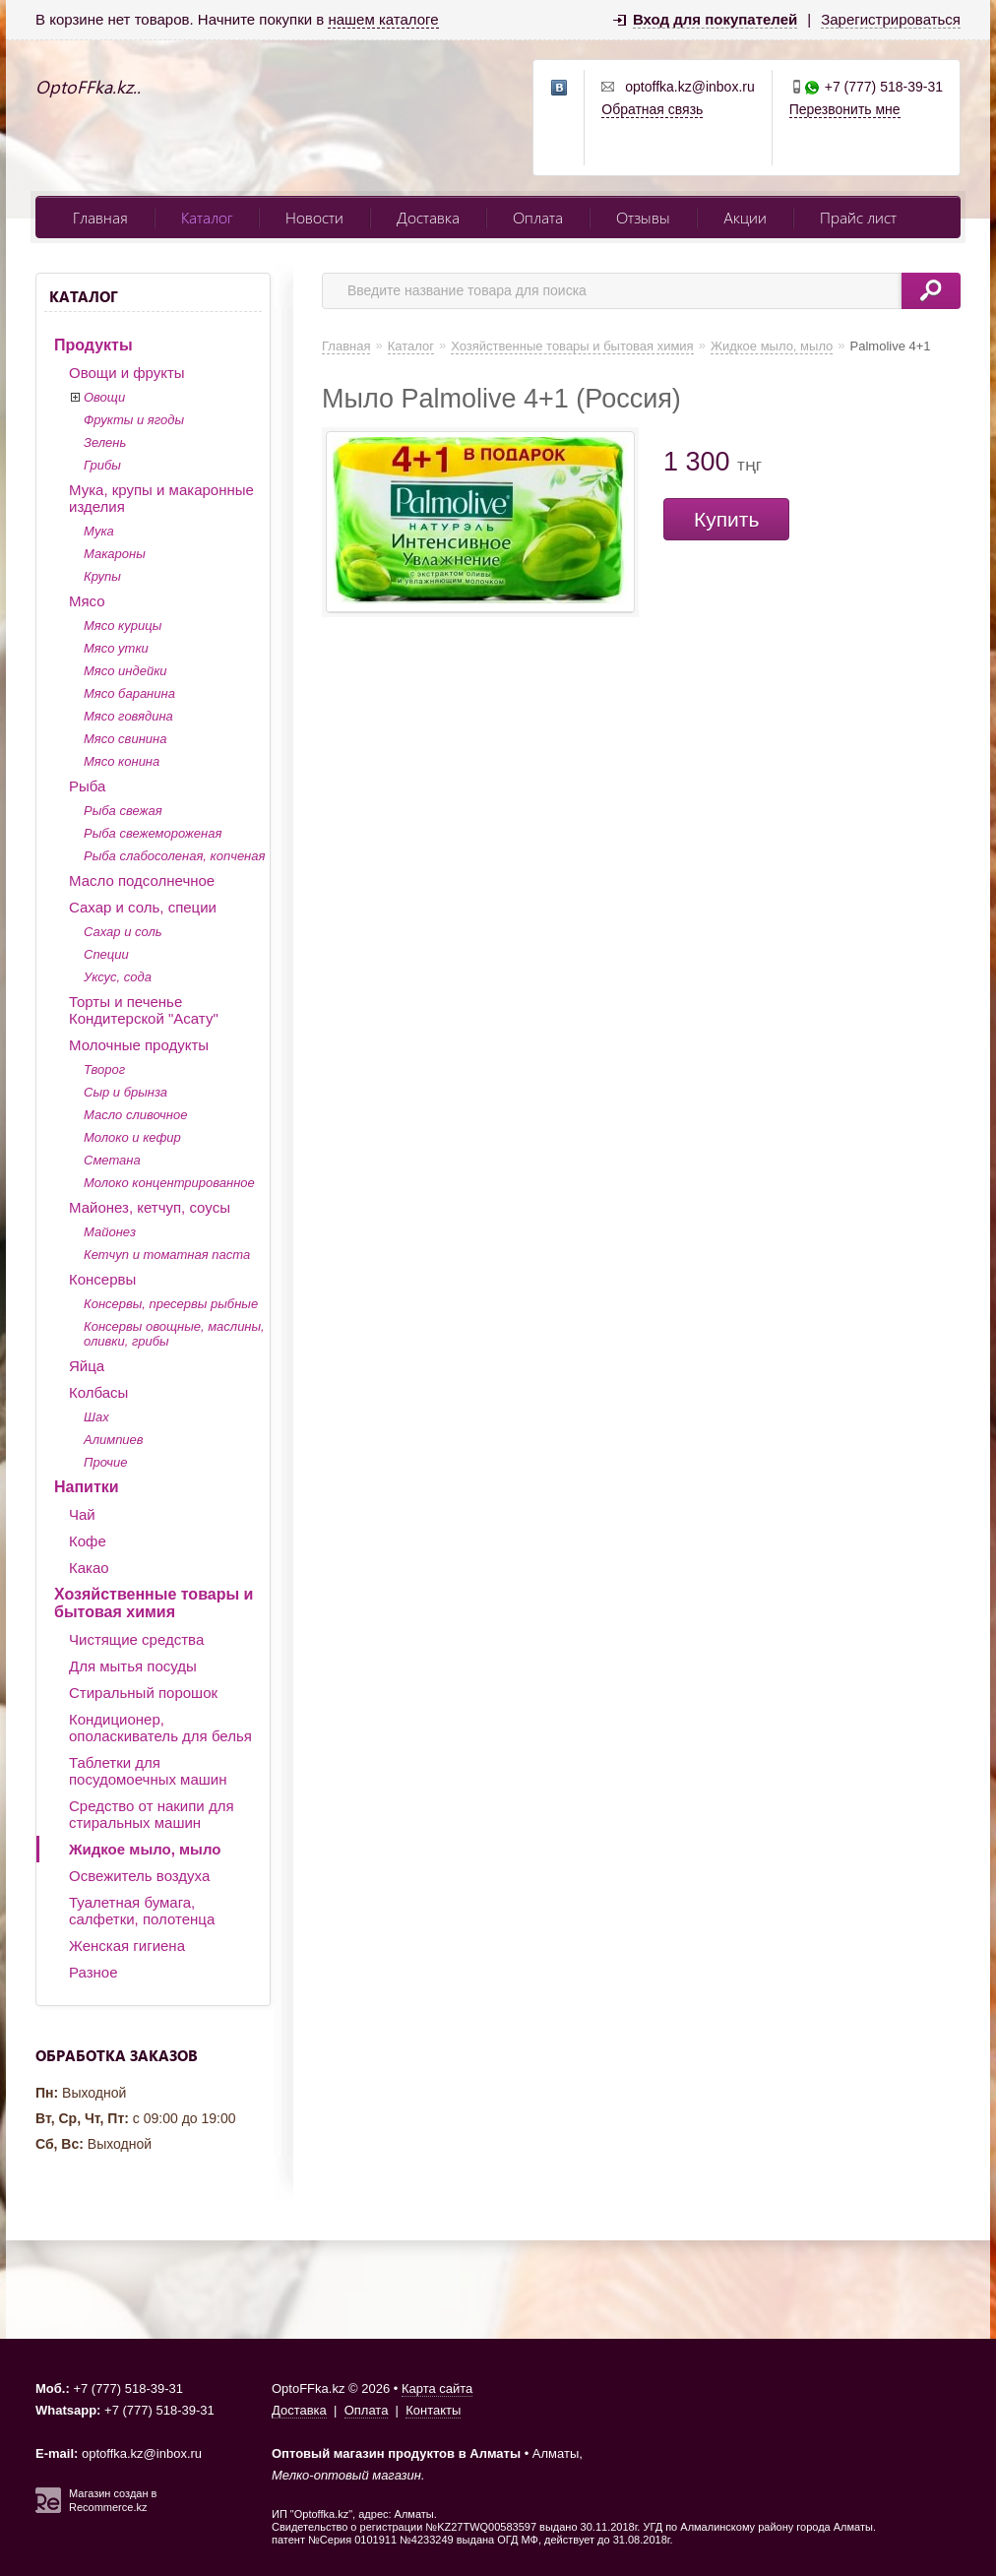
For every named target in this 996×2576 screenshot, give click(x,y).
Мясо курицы (122, 625)
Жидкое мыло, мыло (144, 1849)
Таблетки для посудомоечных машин (147, 1771)
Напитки (86, 1486)
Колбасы (98, 1392)
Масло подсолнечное (142, 880)
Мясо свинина (125, 738)
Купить (726, 519)
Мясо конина (121, 761)
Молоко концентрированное (169, 1182)
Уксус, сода (118, 977)
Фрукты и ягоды (134, 419)
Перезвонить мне (845, 109)
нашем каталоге (383, 19)
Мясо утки (116, 648)
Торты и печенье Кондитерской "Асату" (143, 1010)
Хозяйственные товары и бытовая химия (153, 1603)
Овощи (104, 397)
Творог (104, 1069)
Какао (89, 1567)
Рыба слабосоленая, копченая (174, 855)
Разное (93, 1972)
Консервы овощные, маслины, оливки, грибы (174, 1334)
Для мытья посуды (133, 1666)
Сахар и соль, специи (143, 907)
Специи (106, 954)
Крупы (102, 576)
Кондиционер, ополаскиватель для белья (160, 1727)
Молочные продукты (139, 1045)
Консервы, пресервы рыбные (171, 1303)
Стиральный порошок (143, 1692)
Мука (99, 531)
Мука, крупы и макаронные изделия (161, 498)
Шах (96, 1417)
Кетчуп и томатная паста (167, 1254)
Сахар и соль (123, 931)
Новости (314, 217)
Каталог (206, 217)
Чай (82, 1514)
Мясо (87, 601)
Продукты (93, 345)
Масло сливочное (135, 1114)
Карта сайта (437, 2388)
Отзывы (643, 217)
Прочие (105, 1462)
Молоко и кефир (132, 1137)
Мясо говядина (128, 716)
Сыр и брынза (125, 1092)
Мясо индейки (125, 670)
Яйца (86, 1365)
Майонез (110, 1232)
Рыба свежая (123, 810)
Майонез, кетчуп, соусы (149, 1207)
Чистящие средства (136, 1639)
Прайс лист (858, 217)
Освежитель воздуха (139, 1875)
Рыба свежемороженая (152, 833)
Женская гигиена (127, 1945)
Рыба (87, 786)
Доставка (428, 217)
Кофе (87, 1541)
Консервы (102, 1279)
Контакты (433, 2410)
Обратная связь (652, 109)
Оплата (538, 217)
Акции (745, 217)
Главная (100, 217)
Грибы (102, 465)
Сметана (112, 1160)
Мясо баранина (129, 693)
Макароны (115, 553)
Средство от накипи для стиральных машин (151, 1814)
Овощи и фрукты (127, 372)
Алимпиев (114, 1439)
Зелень (105, 442)
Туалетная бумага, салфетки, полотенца (142, 1910)
